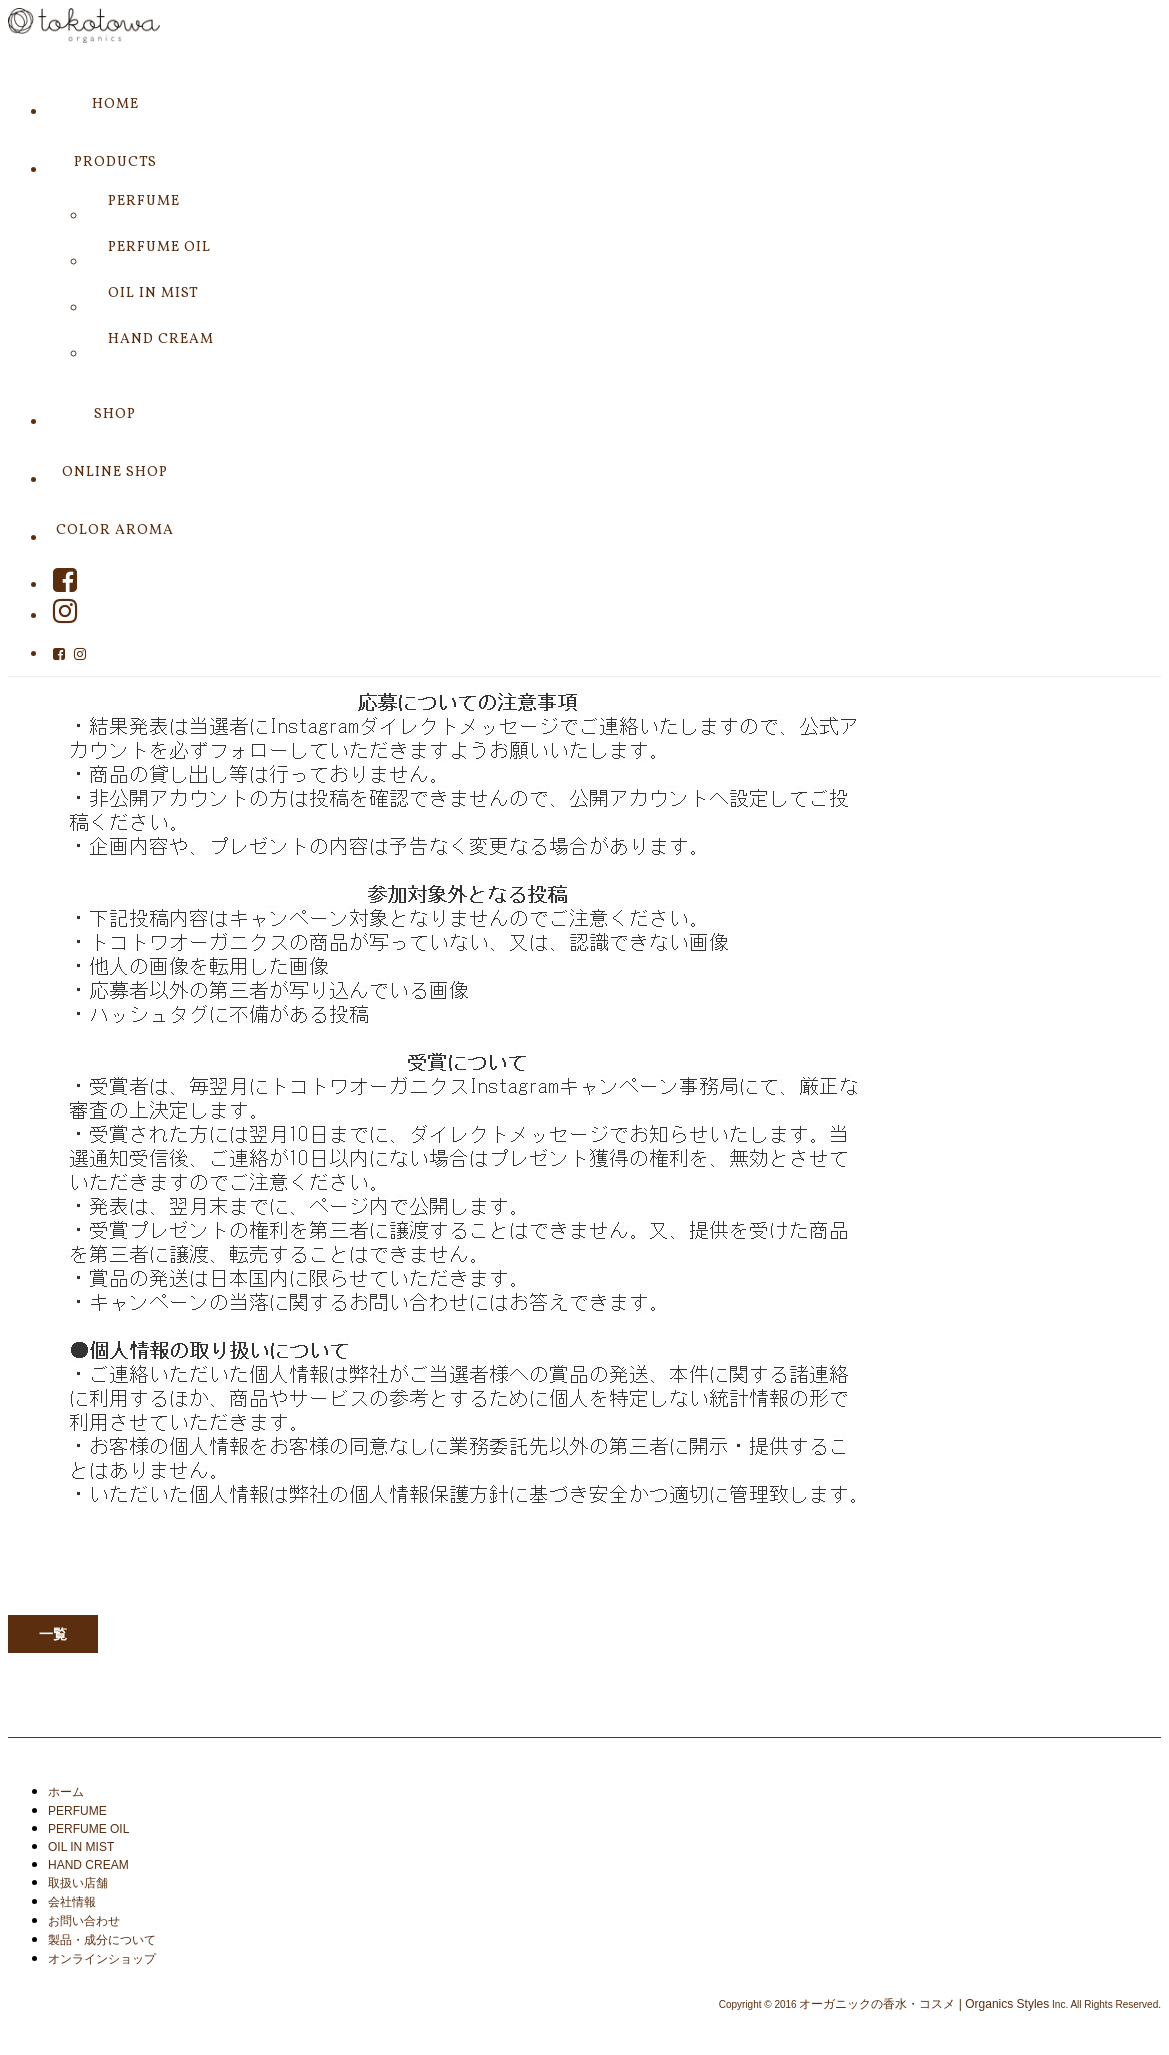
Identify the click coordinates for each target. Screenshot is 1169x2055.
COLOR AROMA (115, 530)
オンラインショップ (102, 1959)
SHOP (115, 414)
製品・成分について (102, 1940)
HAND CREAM (161, 339)
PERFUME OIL (159, 247)
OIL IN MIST (153, 293)
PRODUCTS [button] (115, 162)
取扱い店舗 (78, 1883)
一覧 (53, 1634)
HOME (115, 104)
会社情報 (72, 1902)
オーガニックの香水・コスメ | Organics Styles (924, 2004)
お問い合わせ (84, 1921)
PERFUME (144, 201)
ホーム (66, 1792)
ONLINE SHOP (115, 472)
